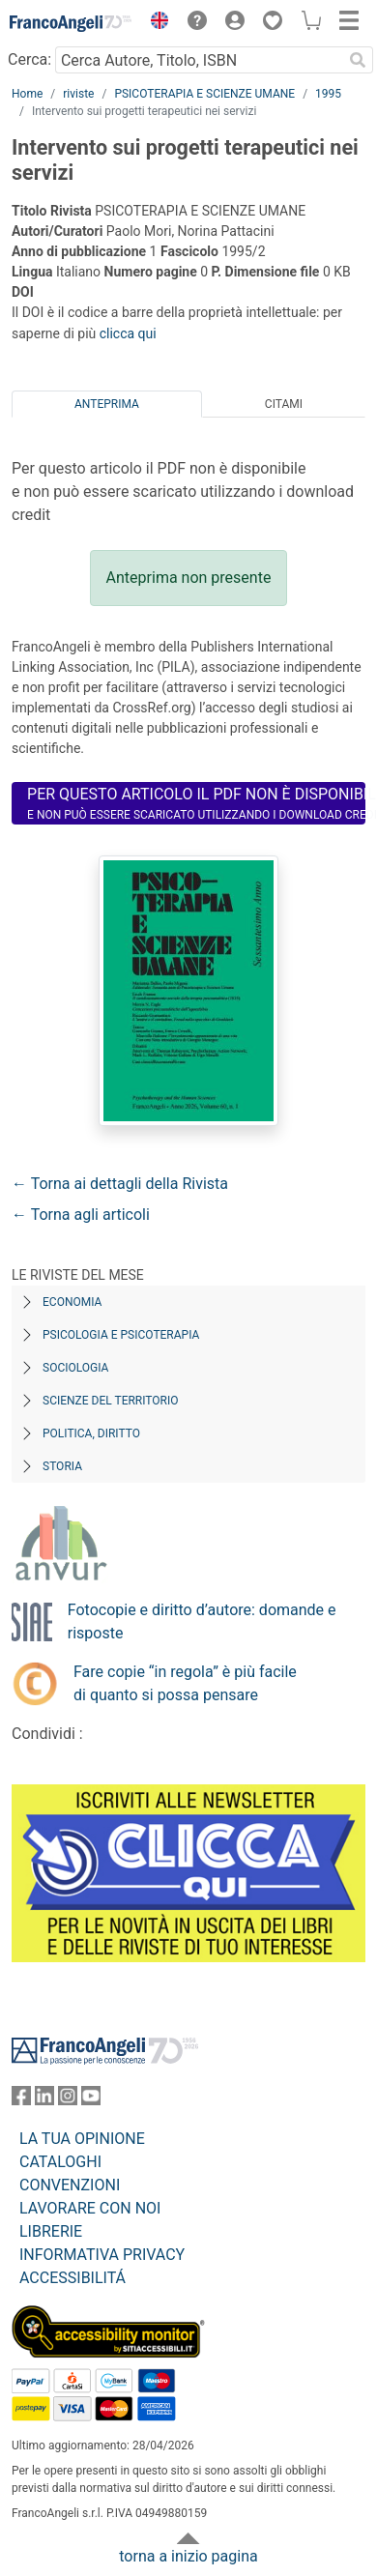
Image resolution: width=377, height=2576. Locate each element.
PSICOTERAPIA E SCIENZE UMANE (204, 94)
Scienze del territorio (111, 1400)
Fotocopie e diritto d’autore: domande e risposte (202, 1621)
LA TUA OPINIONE (82, 2138)
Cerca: (29, 59)
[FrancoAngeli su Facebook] (21, 2100)
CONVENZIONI (69, 2185)
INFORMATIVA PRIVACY (102, 2254)
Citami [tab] (284, 404)
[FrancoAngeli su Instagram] (67, 2100)
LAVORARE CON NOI (89, 2208)
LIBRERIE (50, 2231)
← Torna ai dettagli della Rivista (120, 1183)
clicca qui (128, 333)
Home (27, 94)
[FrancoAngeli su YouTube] (91, 2100)
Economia (72, 1302)
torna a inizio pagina (188, 2556)
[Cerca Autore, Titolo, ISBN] (198, 59)
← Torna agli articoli (81, 1214)
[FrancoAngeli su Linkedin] (44, 2100)
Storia (62, 1466)
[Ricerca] (357, 59)
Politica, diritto (91, 1433)
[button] (154, 23)
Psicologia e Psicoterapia (121, 1335)
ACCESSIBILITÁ (72, 2278)
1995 (328, 94)
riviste (78, 94)
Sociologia (75, 1368)
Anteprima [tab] (106, 404)
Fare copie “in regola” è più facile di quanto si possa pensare (185, 1683)
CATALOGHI (60, 2162)
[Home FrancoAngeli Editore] (71, 23)
